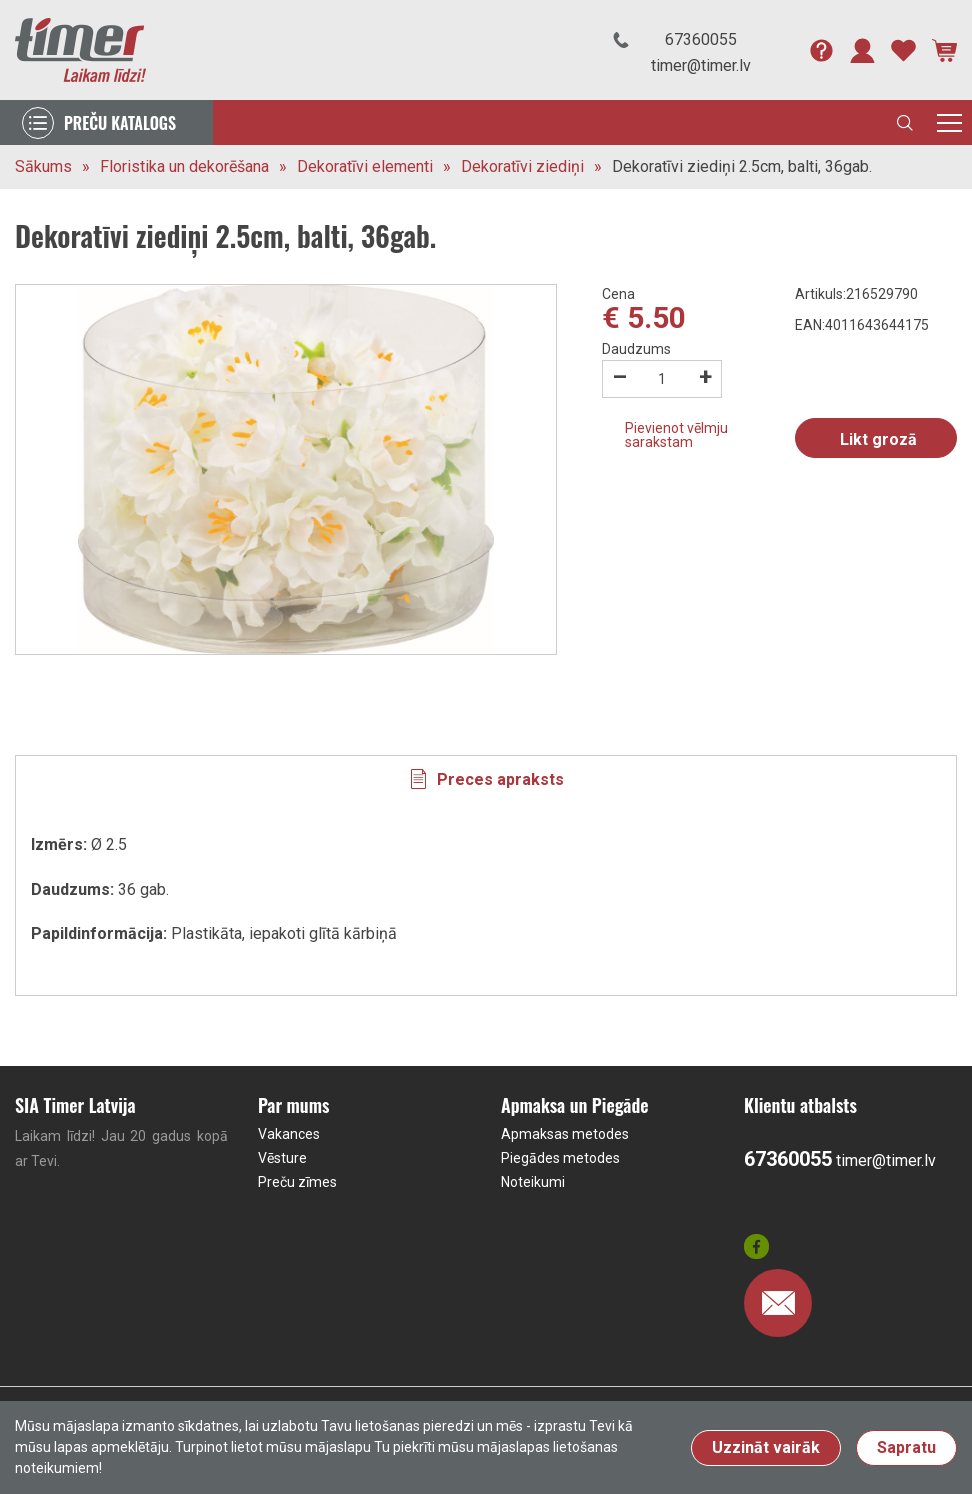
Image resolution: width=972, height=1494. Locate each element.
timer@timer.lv (701, 65)
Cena (618, 294)
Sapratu (906, 1447)
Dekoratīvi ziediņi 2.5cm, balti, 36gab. (742, 166)
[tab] (486, 779)
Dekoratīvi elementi (365, 166)
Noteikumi (533, 1182)
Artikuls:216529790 (856, 294)
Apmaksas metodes (565, 1134)
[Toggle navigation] (949, 122)
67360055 (701, 39)
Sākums (43, 166)
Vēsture (282, 1158)
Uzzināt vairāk (766, 1447)
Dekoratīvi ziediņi (522, 166)
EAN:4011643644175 (862, 325)
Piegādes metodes (560, 1158)
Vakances (289, 1134)
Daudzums (636, 349)
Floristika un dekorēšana (184, 166)
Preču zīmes (297, 1182)
